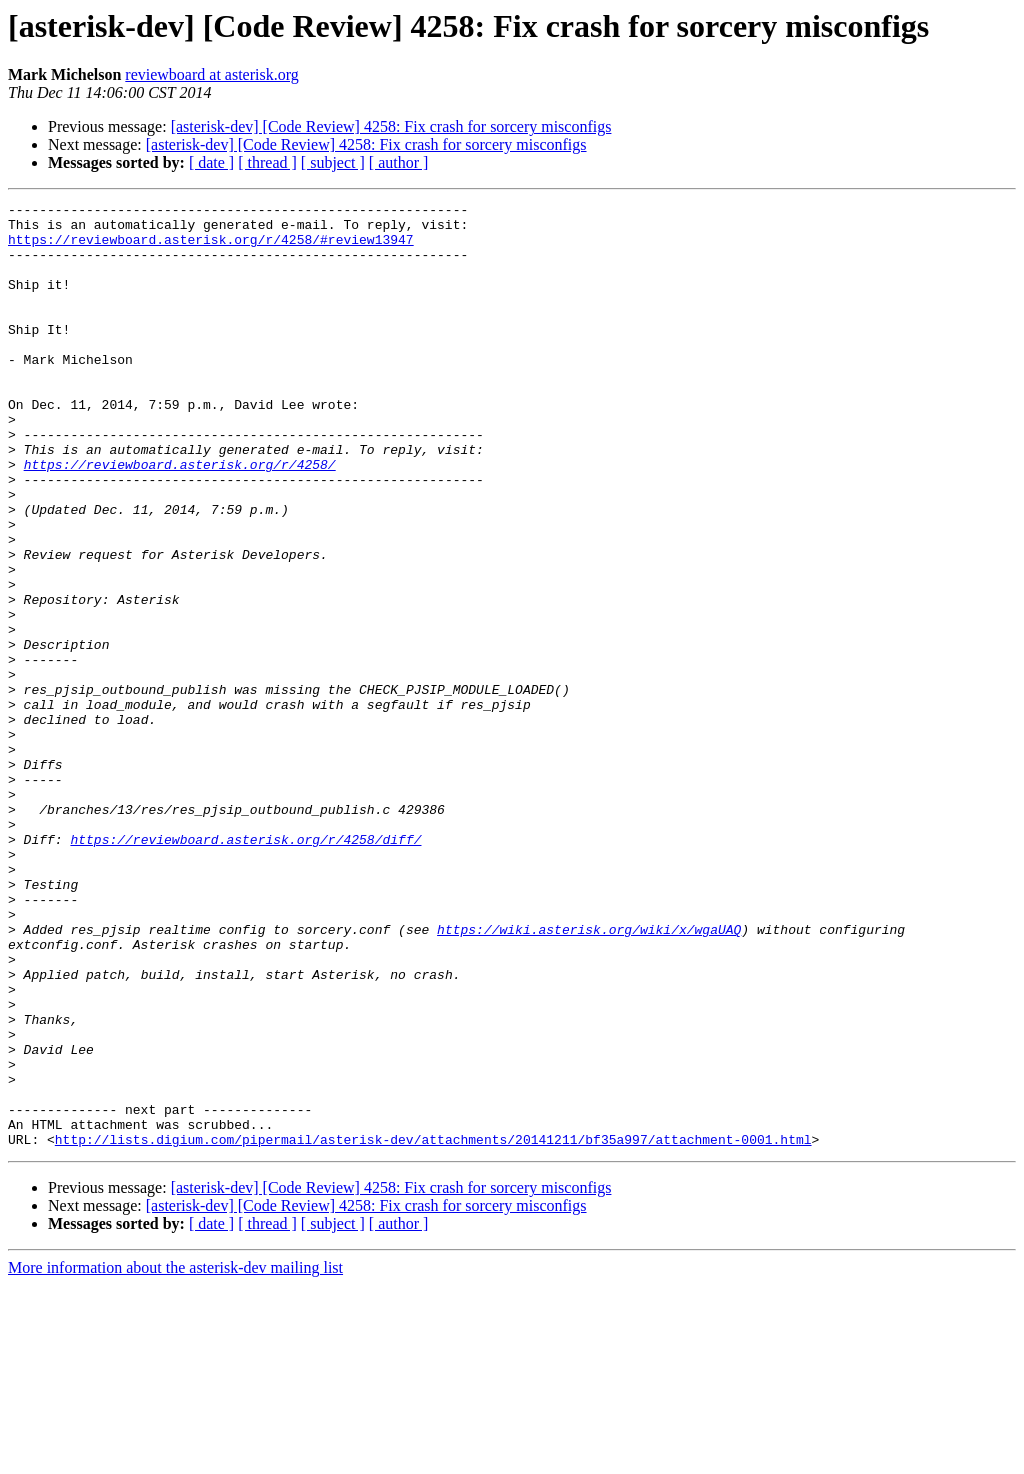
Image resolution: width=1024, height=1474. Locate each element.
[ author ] (399, 162)
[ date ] (211, 162)
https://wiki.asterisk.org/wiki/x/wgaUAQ (589, 1076)
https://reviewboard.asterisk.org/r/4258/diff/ (245, 968)
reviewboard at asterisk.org (211, 74)
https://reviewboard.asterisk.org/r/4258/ (180, 518)
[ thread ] (267, 162)
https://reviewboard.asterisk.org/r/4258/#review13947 (211, 248)
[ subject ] (333, 162)
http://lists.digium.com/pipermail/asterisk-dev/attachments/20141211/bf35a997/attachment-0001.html (433, 1328)
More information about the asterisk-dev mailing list (175, 1456)
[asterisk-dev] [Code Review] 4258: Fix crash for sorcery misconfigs (391, 126)
